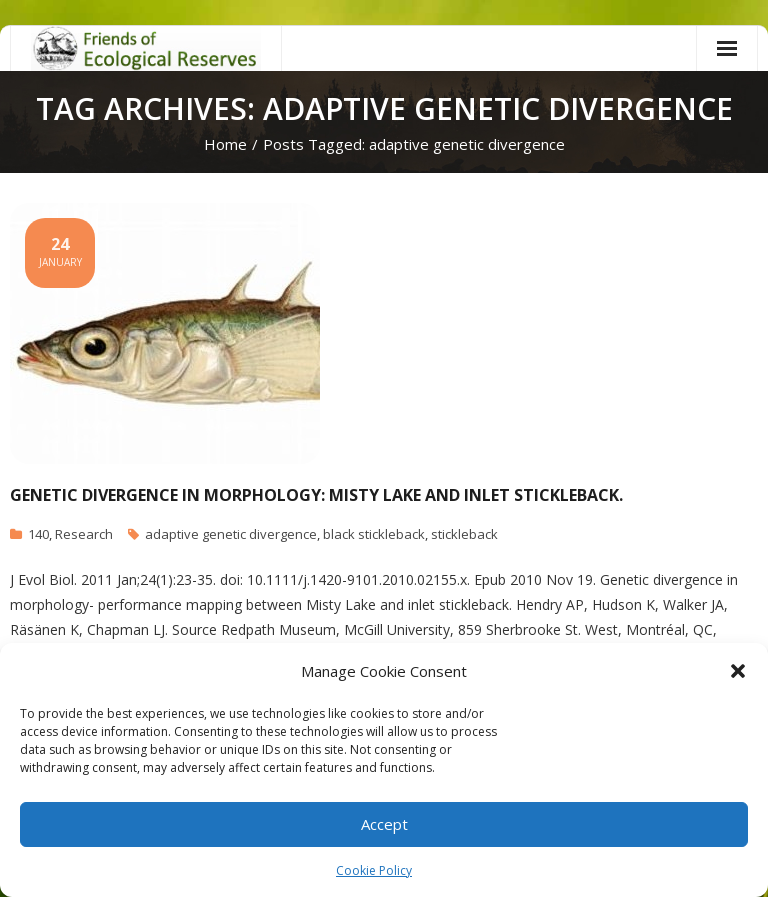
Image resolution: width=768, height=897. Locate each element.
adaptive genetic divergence (231, 534)
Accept (384, 824)
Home (225, 144)
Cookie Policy (374, 870)
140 (38, 534)
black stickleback (374, 534)
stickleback (464, 534)
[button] (738, 671)
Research (84, 534)
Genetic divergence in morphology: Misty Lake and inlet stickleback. (316, 495)
